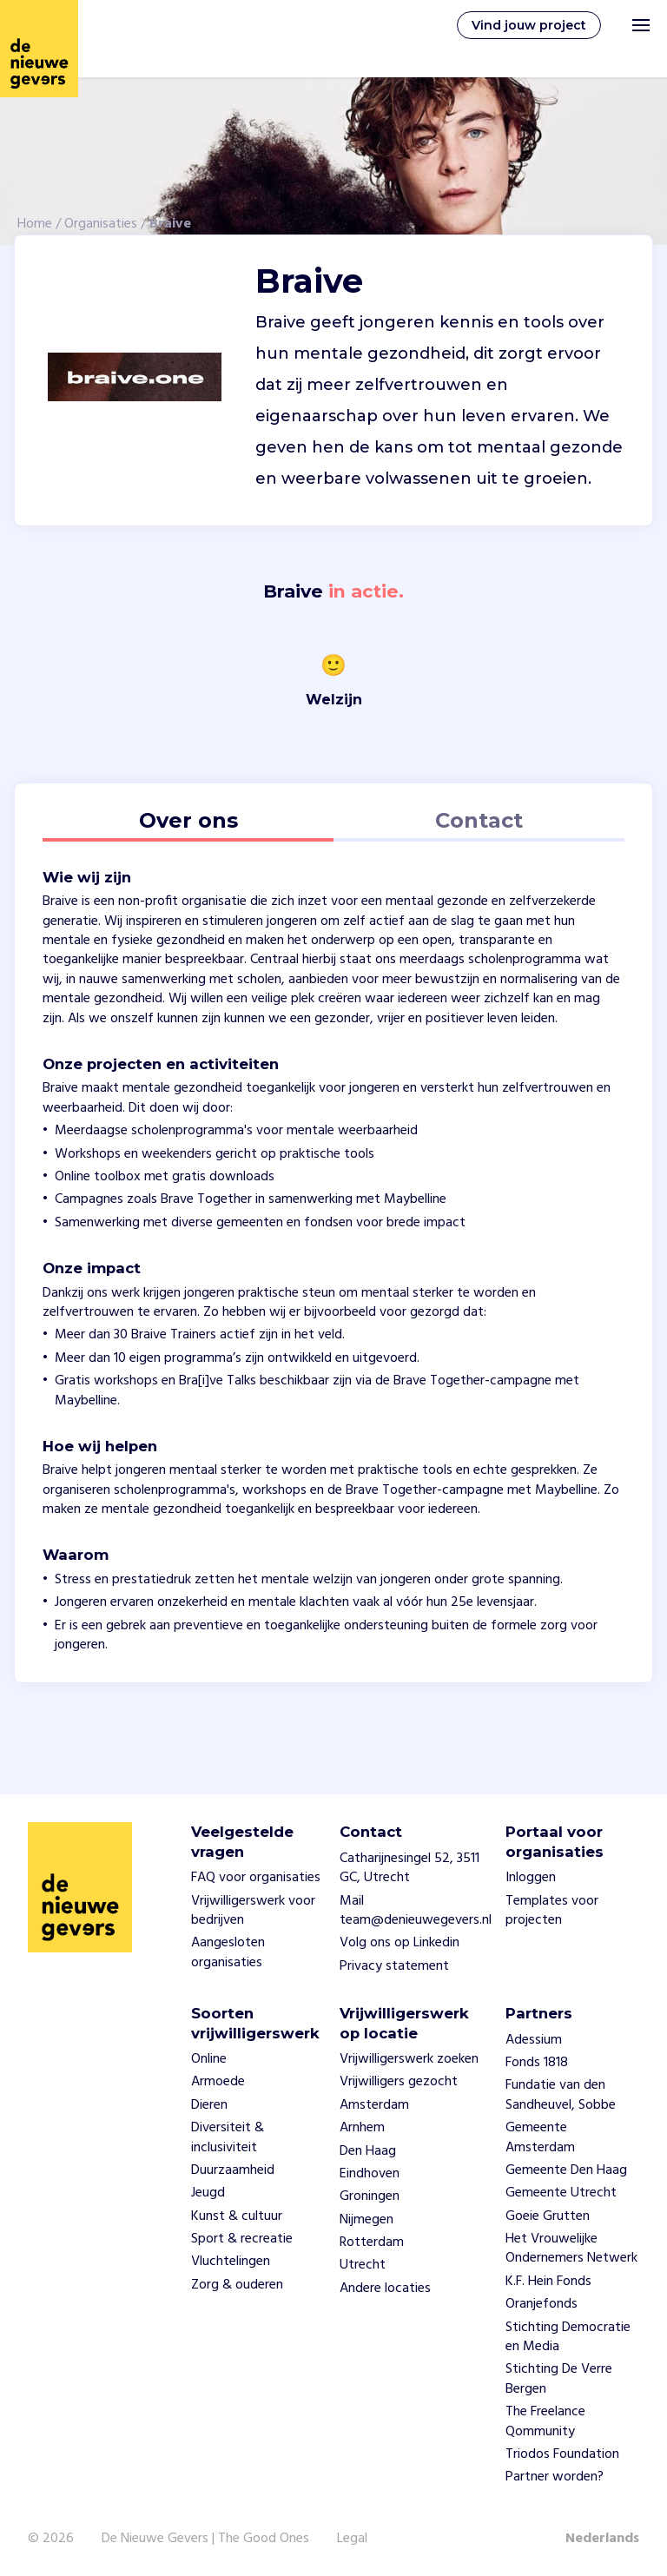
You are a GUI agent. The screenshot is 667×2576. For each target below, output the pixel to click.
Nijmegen (366, 2220)
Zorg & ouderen (237, 2285)
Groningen (370, 2196)
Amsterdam (374, 2105)
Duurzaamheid (232, 2170)
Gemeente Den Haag (566, 2170)
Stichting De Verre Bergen (558, 2379)
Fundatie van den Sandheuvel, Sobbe (560, 2095)
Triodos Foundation (562, 2454)
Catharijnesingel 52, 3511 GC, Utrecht (409, 1868)
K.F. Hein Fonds (548, 2281)
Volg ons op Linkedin (399, 1943)
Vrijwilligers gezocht (399, 2082)
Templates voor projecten (551, 1911)
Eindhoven (370, 2174)
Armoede (218, 2082)
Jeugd (208, 2193)
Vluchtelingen (230, 2261)
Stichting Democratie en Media (568, 2337)
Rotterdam (372, 2242)
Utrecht (363, 2265)
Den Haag (368, 2151)
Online (209, 2059)
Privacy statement (394, 1966)
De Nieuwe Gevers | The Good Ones (205, 2538)
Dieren (209, 2105)
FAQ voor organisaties (255, 1877)
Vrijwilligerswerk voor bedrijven (253, 1911)
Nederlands (602, 2538)
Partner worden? (554, 2477)
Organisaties (100, 224)
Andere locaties (385, 2288)
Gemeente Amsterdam (540, 2137)
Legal (352, 2538)
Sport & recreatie (242, 2239)
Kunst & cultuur (236, 2216)
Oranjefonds (541, 2304)
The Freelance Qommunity (545, 2421)
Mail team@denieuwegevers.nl (416, 1911)
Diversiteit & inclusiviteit (227, 2137)
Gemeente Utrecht (561, 2193)
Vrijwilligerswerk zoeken (409, 2059)
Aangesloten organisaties (228, 1952)
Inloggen (530, 1877)
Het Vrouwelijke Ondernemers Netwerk (571, 2248)
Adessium (533, 2040)
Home (34, 224)
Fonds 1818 (536, 2062)
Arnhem (362, 2128)
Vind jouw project (529, 25)
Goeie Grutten (547, 2216)
